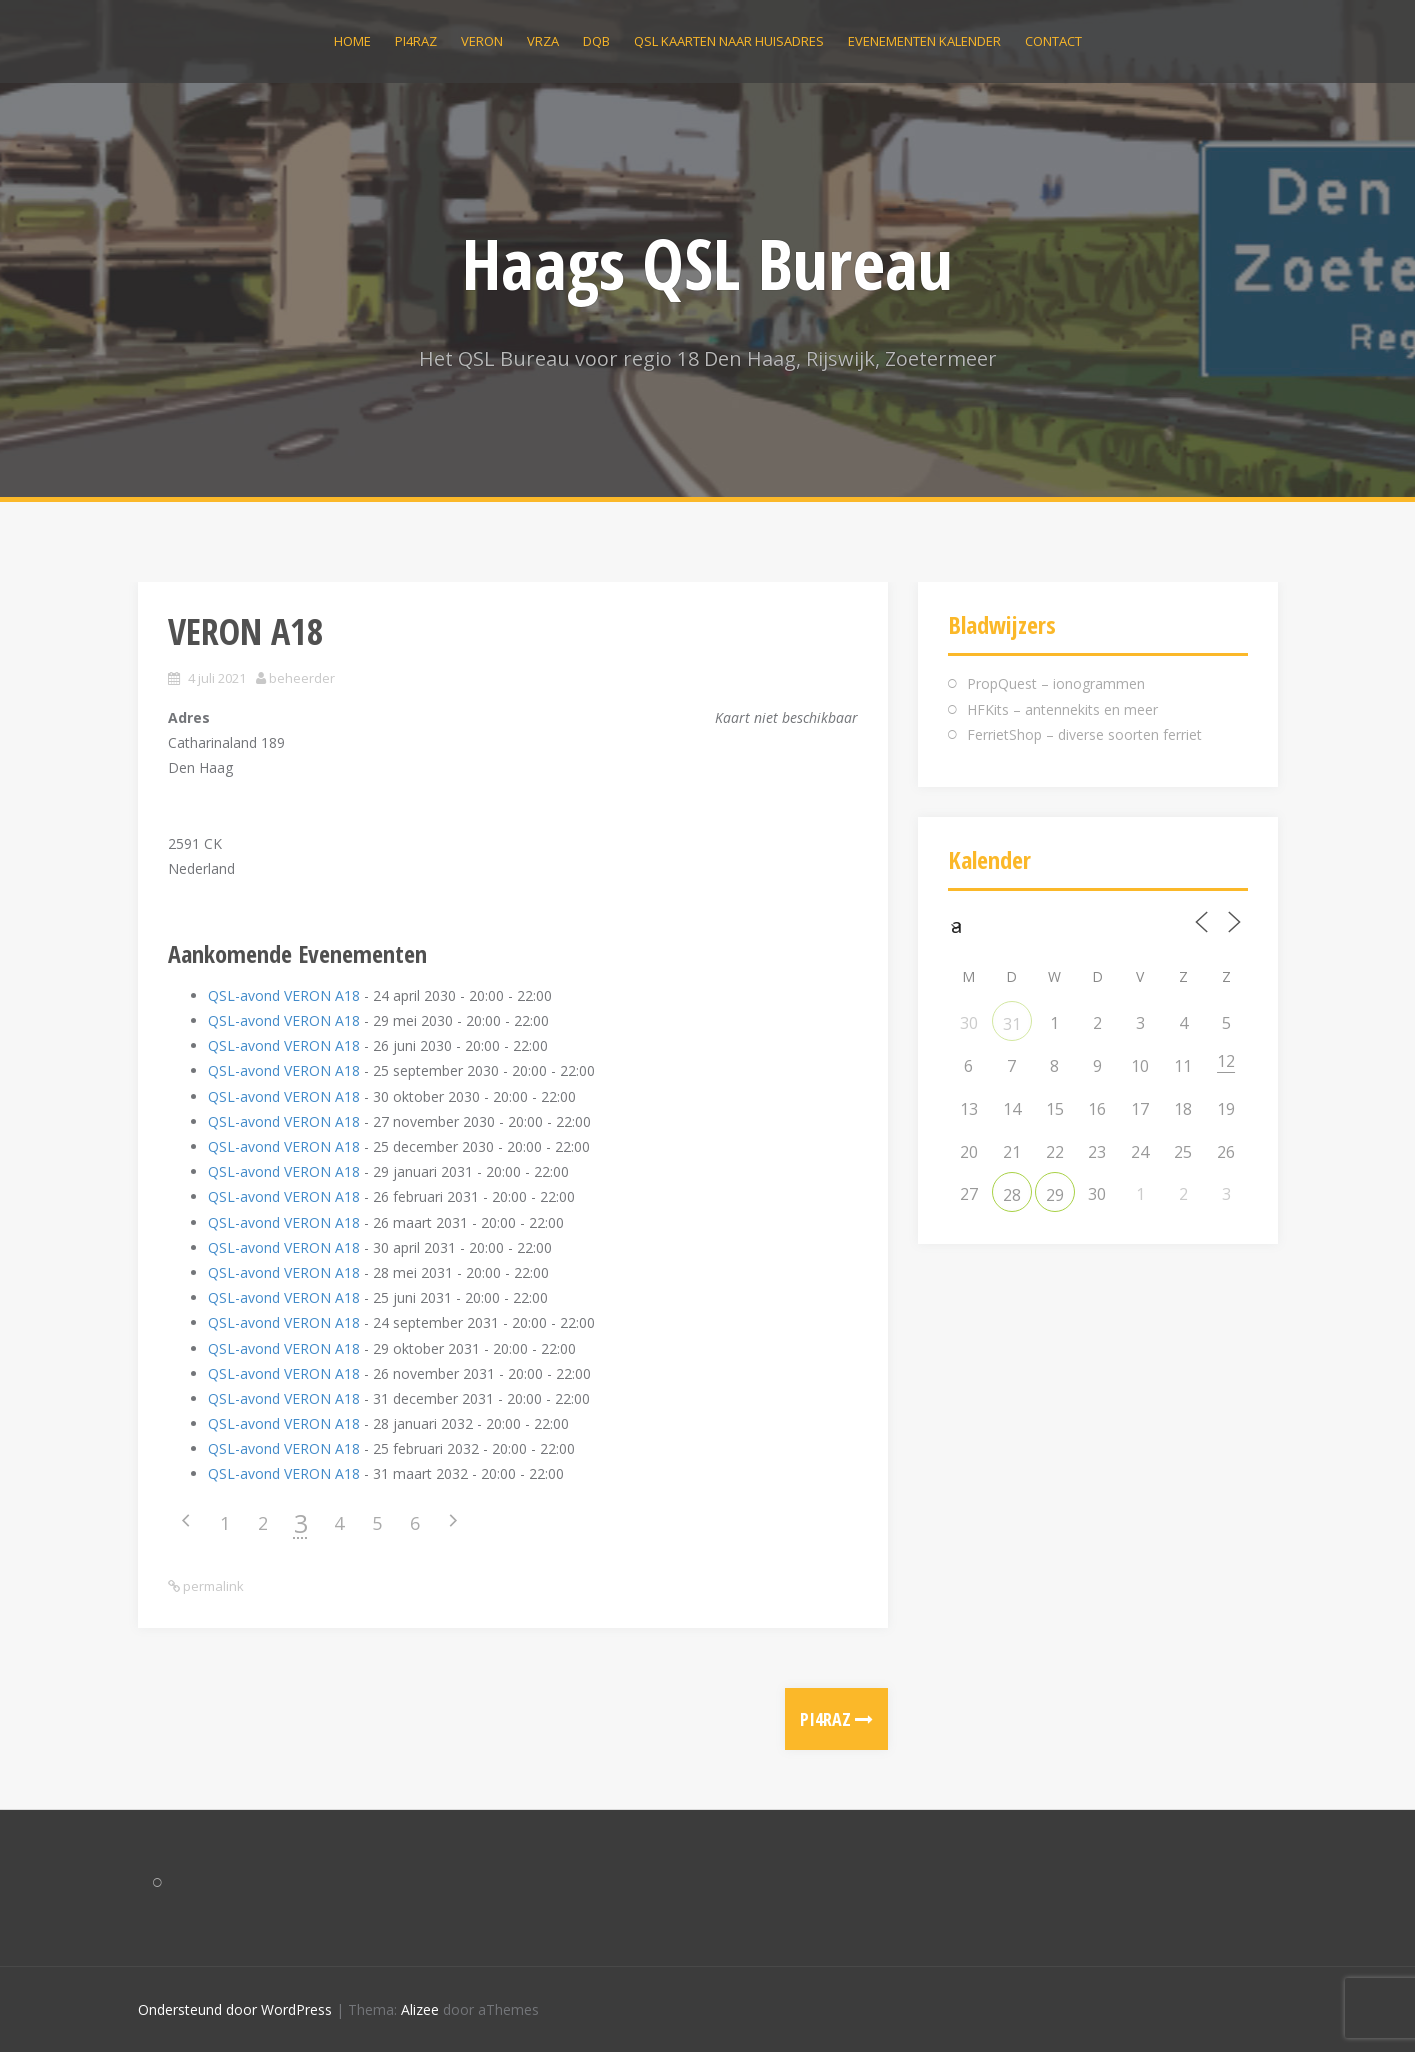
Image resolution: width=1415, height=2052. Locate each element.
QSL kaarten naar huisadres (729, 41)
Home (352, 41)
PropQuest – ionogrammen (1056, 683)
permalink (212, 1586)
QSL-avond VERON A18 (284, 995)
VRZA (543, 41)
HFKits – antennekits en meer (1062, 709)
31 (1012, 1024)
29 (1055, 1195)
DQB (596, 41)
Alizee (420, 2009)
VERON (482, 41)
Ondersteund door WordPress (235, 2009)
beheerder (302, 678)
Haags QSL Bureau (707, 263)
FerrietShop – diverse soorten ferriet (1084, 734)
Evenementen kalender (924, 41)
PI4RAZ (416, 41)
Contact (1053, 41)
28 (1012, 1195)
